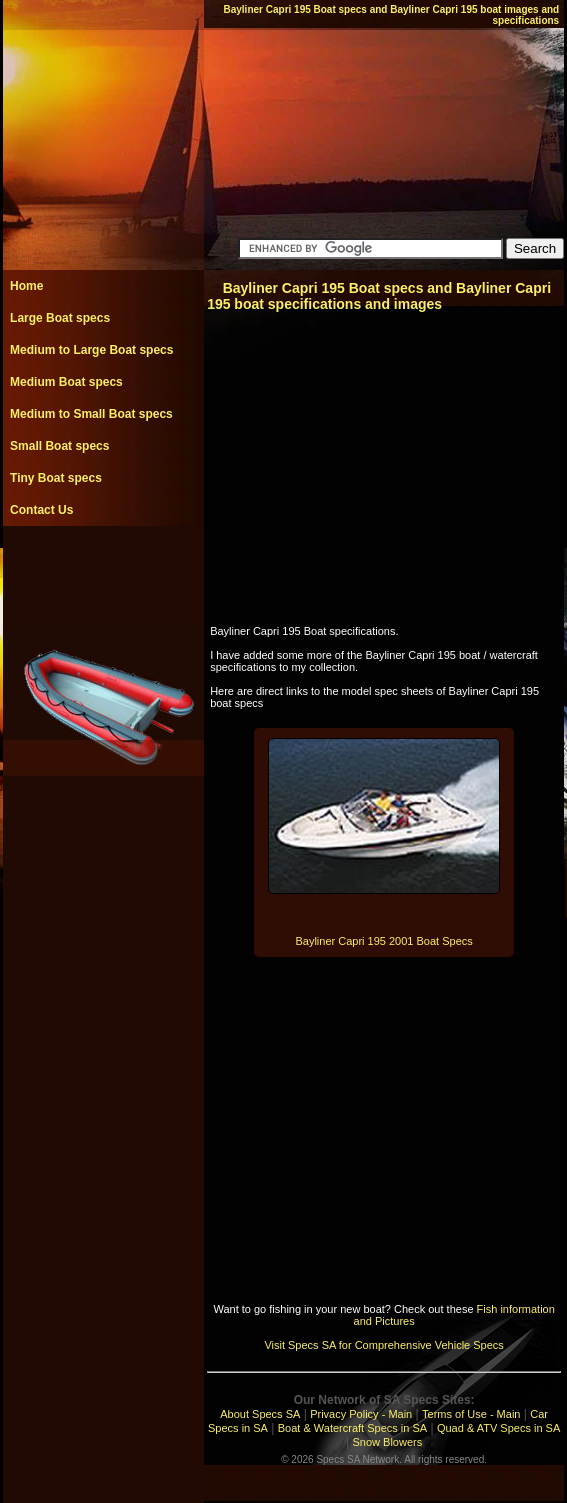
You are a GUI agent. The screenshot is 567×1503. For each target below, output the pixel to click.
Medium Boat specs (66, 382)
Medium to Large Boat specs (91, 350)
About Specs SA (260, 1414)
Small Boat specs (59, 446)
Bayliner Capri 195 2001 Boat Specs (383, 941)
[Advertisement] (103, 571)
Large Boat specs (60, 318)
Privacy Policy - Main (361, 1414)
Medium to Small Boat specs (91, 414)
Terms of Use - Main (471, 1414)
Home (26, 286)
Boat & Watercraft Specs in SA (352, 1428)
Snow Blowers (388, 1442)
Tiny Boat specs (56, 478)
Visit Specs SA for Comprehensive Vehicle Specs (383, 1345)
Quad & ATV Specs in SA (498, 1428)
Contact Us (41, 510)
